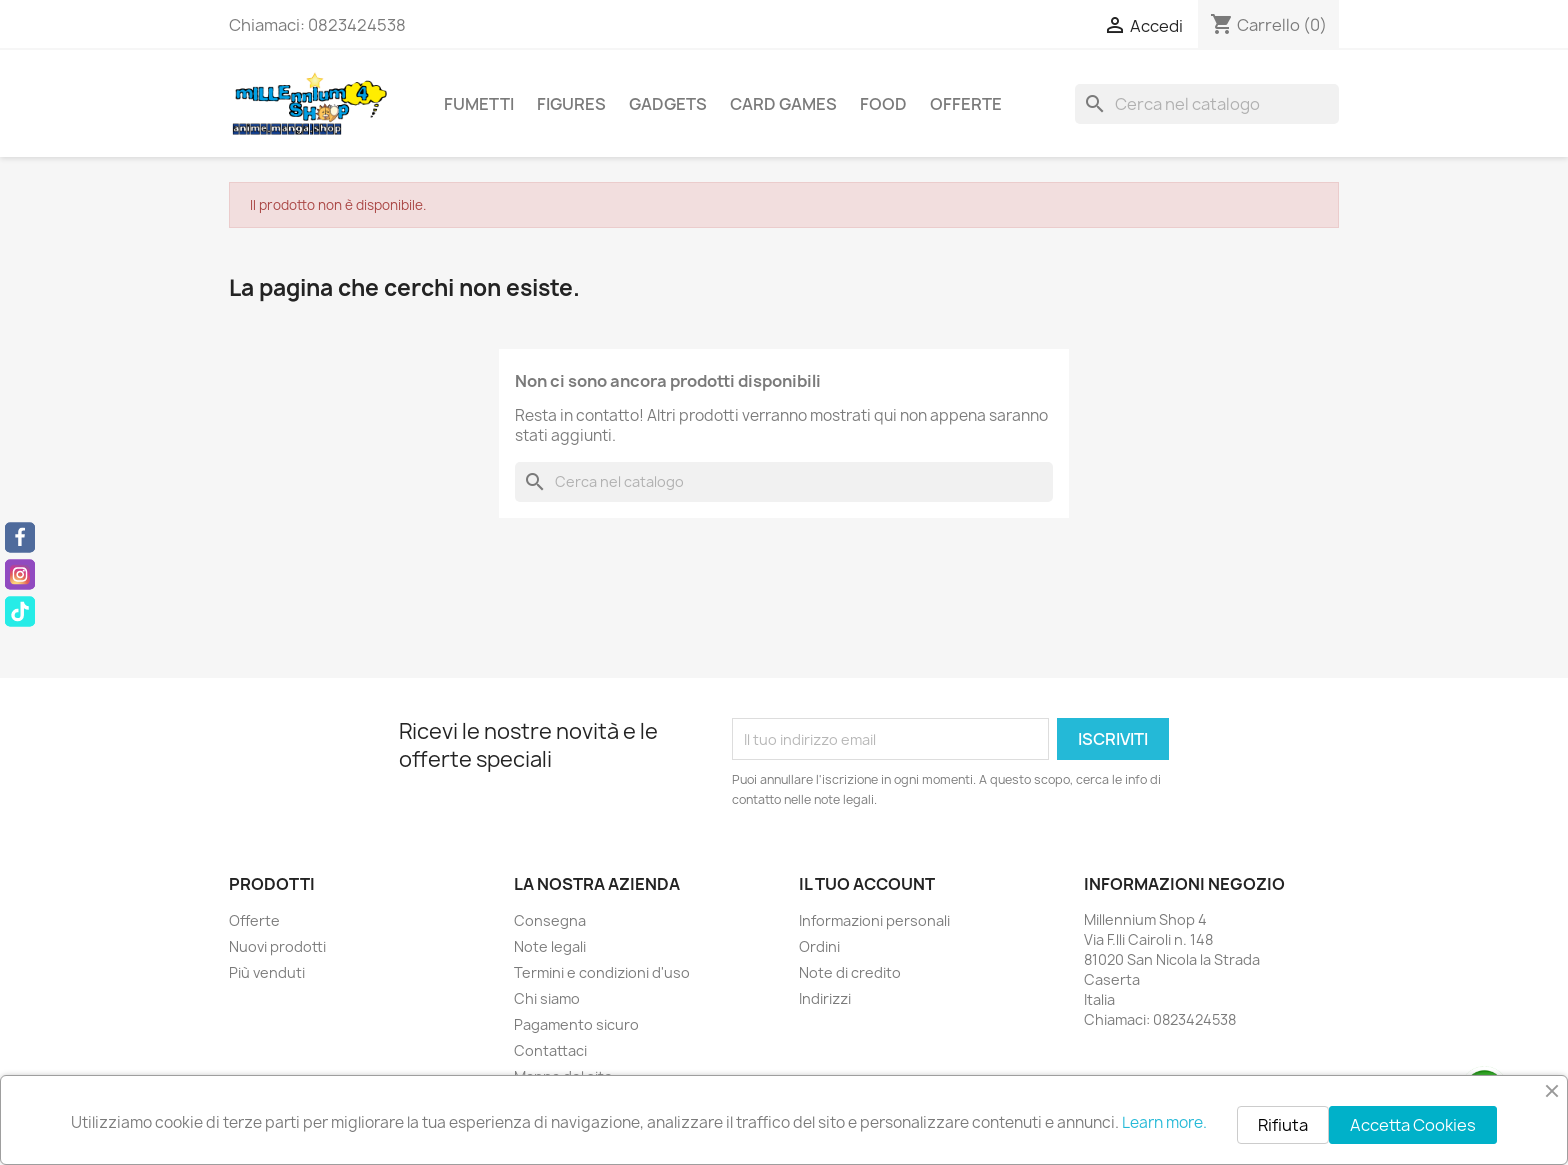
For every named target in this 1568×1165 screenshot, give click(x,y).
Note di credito (850, 972)
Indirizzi (825, 998)
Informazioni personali (874, 920)
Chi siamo (547, 998)
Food (883, 104)
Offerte (966, 104)
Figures (571, 104)
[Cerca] (1207, 104)
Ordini (819, 946)
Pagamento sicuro (576, 1024)
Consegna (550, 920)
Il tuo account (867, 884)
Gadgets (668, 104)
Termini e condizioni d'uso (602, 972)
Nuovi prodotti (277, 946)
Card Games (783, 104)
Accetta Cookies (1413, 1125)
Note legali (550, 946)
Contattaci (550, 1050)
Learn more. (1164, 1122)
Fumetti (479, 104)
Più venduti (267, 972)
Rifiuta (1283, 1125)
